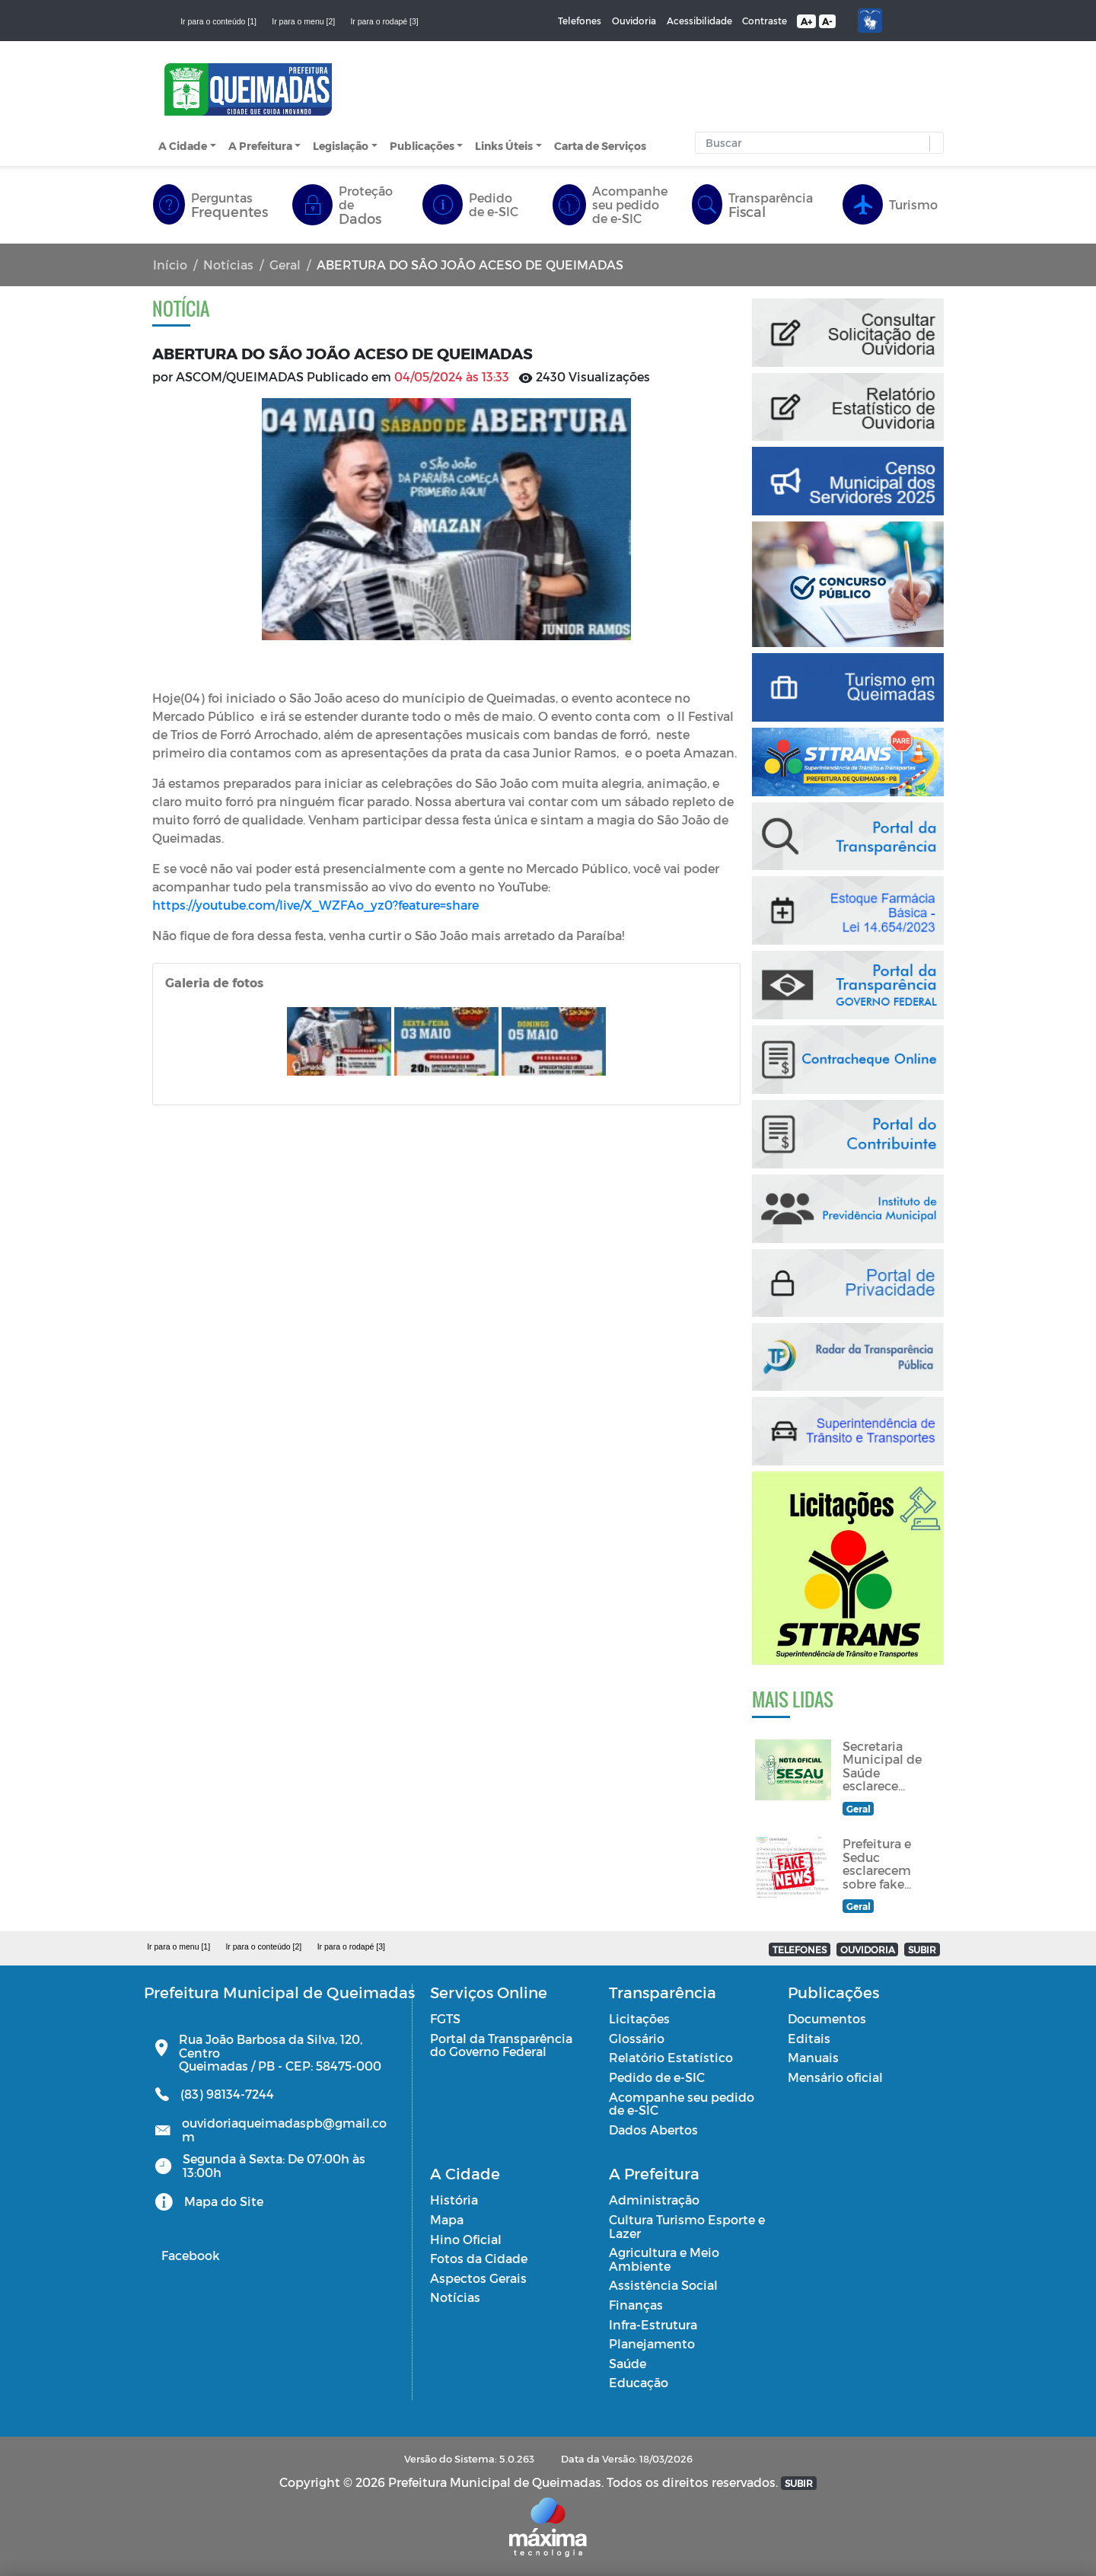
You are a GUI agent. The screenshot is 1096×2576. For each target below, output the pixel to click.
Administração (654, 2199)
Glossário (636, 2038)
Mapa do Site (223, 2201)
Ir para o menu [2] (303, 21)
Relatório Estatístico (671, 2057)
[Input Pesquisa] (816, 143)
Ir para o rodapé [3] (384, 21)
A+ (806, 21)
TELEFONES (800, 1949)
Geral (285, 264)
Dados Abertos (653, 2129)
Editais (809, 2038)
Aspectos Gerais (478, 2278)
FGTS (445, 2018)
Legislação (340, 145)
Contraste (764, 20)
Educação (638, 2382)
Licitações (639, 2018)
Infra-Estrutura (653, 2324)
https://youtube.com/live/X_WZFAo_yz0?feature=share (317, 904)
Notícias (228, 264)
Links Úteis (504, 145)
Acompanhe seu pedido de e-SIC (681, 2104)
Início (170, 264)
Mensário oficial (835, 2077)
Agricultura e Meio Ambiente (664, 2259)
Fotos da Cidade (478, 2258)
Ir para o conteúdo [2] (263, 1946)
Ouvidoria (634, 20)
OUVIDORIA (867, 1949)
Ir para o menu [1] (178, 1946)
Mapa (447, 2219)
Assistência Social (663, 2285)
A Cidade (182, 145)
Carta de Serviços (600, 145)
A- (827, 21)
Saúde (627, 2363)
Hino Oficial (466, 2239)
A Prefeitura (260, 145)
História (454, 2199)
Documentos (827, 2018)
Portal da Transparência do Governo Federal (501, 2045)
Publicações (422, 145)
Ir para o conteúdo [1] (218, 21)
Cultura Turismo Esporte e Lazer (687, 2226)
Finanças (636, 2304)
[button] (932, 143)
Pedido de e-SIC (657, 2077)
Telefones (579, 20)
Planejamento (652, 2343)
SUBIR (922, 1949)
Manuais (813, 2057)
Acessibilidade (699, 20)
